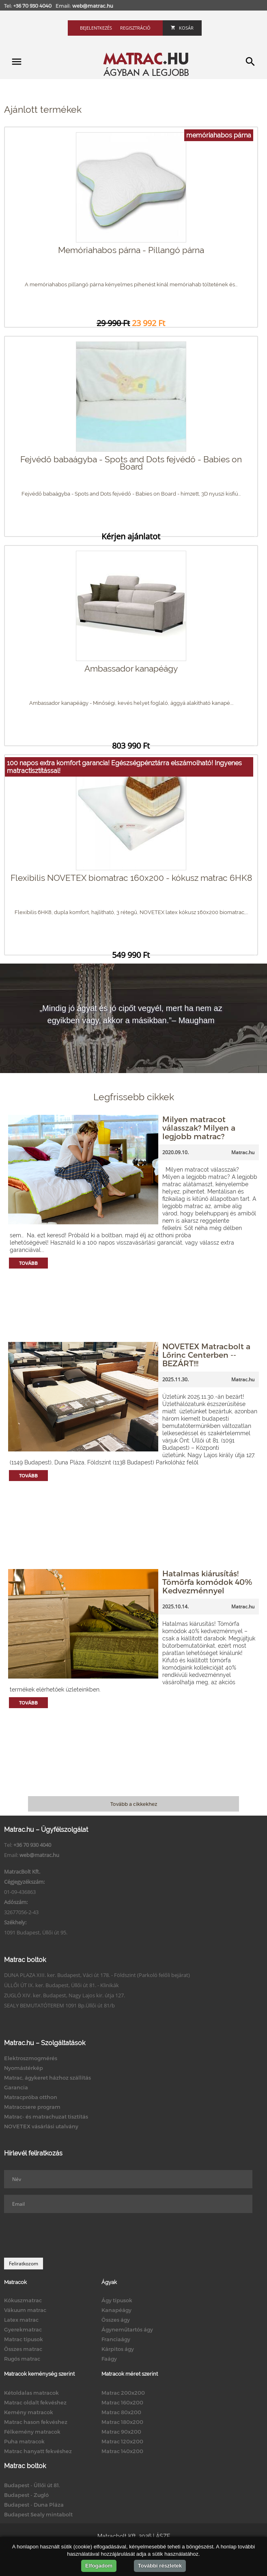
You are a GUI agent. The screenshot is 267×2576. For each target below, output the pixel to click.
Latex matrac (21, 2319)
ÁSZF (163, 2536)
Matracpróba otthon (30, 2097)
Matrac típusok (23, 2339)
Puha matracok (24, 2441)
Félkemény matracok (32, 2431)
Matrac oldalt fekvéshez (35, 2402)
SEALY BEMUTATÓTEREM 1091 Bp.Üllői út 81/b (59, 2005)
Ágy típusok (116, 2300)
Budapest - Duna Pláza (34, 2504)
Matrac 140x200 (122, 2451)
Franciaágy (115, 2339)
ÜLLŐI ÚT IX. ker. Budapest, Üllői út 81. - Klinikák (61, 1985)
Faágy (109, 2358)
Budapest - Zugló (26, 2495)
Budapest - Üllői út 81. (32, 2485)
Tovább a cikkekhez (133, 1804)
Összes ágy (115, 2319)
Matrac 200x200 (123, 2392)
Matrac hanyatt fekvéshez (38, 2451)
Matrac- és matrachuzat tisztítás (46, 2116)
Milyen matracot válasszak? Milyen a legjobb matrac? (198, 1127)
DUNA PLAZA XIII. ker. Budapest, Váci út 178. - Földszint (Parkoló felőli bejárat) (97, 1975)
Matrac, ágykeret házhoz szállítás (47, 2077)
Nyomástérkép (23, 2068)
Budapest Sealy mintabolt (38, 2514)
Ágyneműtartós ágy (127, 2329)
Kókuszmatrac (23, 2300)
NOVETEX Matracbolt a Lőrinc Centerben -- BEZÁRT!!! (206, 1355)
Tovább (28, 1263)
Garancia (16, 2087)
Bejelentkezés (96, 28)
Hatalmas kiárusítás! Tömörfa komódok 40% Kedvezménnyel (207, 1582)
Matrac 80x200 (121, 2412)
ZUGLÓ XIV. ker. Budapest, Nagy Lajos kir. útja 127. (64, 1995)
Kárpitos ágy (117, 2349)
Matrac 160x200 (122, 2402)
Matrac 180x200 (122, 2422)
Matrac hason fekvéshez (35, 2422)
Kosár (182, 28)
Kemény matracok (28, 2412)
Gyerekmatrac (23, 2329)
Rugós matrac (22, 2358)
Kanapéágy (116, 2310)
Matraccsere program (32, 2107)
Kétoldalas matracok (31, 2392)
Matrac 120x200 (122, 2441)
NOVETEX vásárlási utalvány (41, 2126)
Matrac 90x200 (121, 2431)
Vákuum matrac (25, 2310)
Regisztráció (135, 28)
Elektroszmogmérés (30, 2058)
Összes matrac (23, 2349)
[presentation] (65, 2235)
